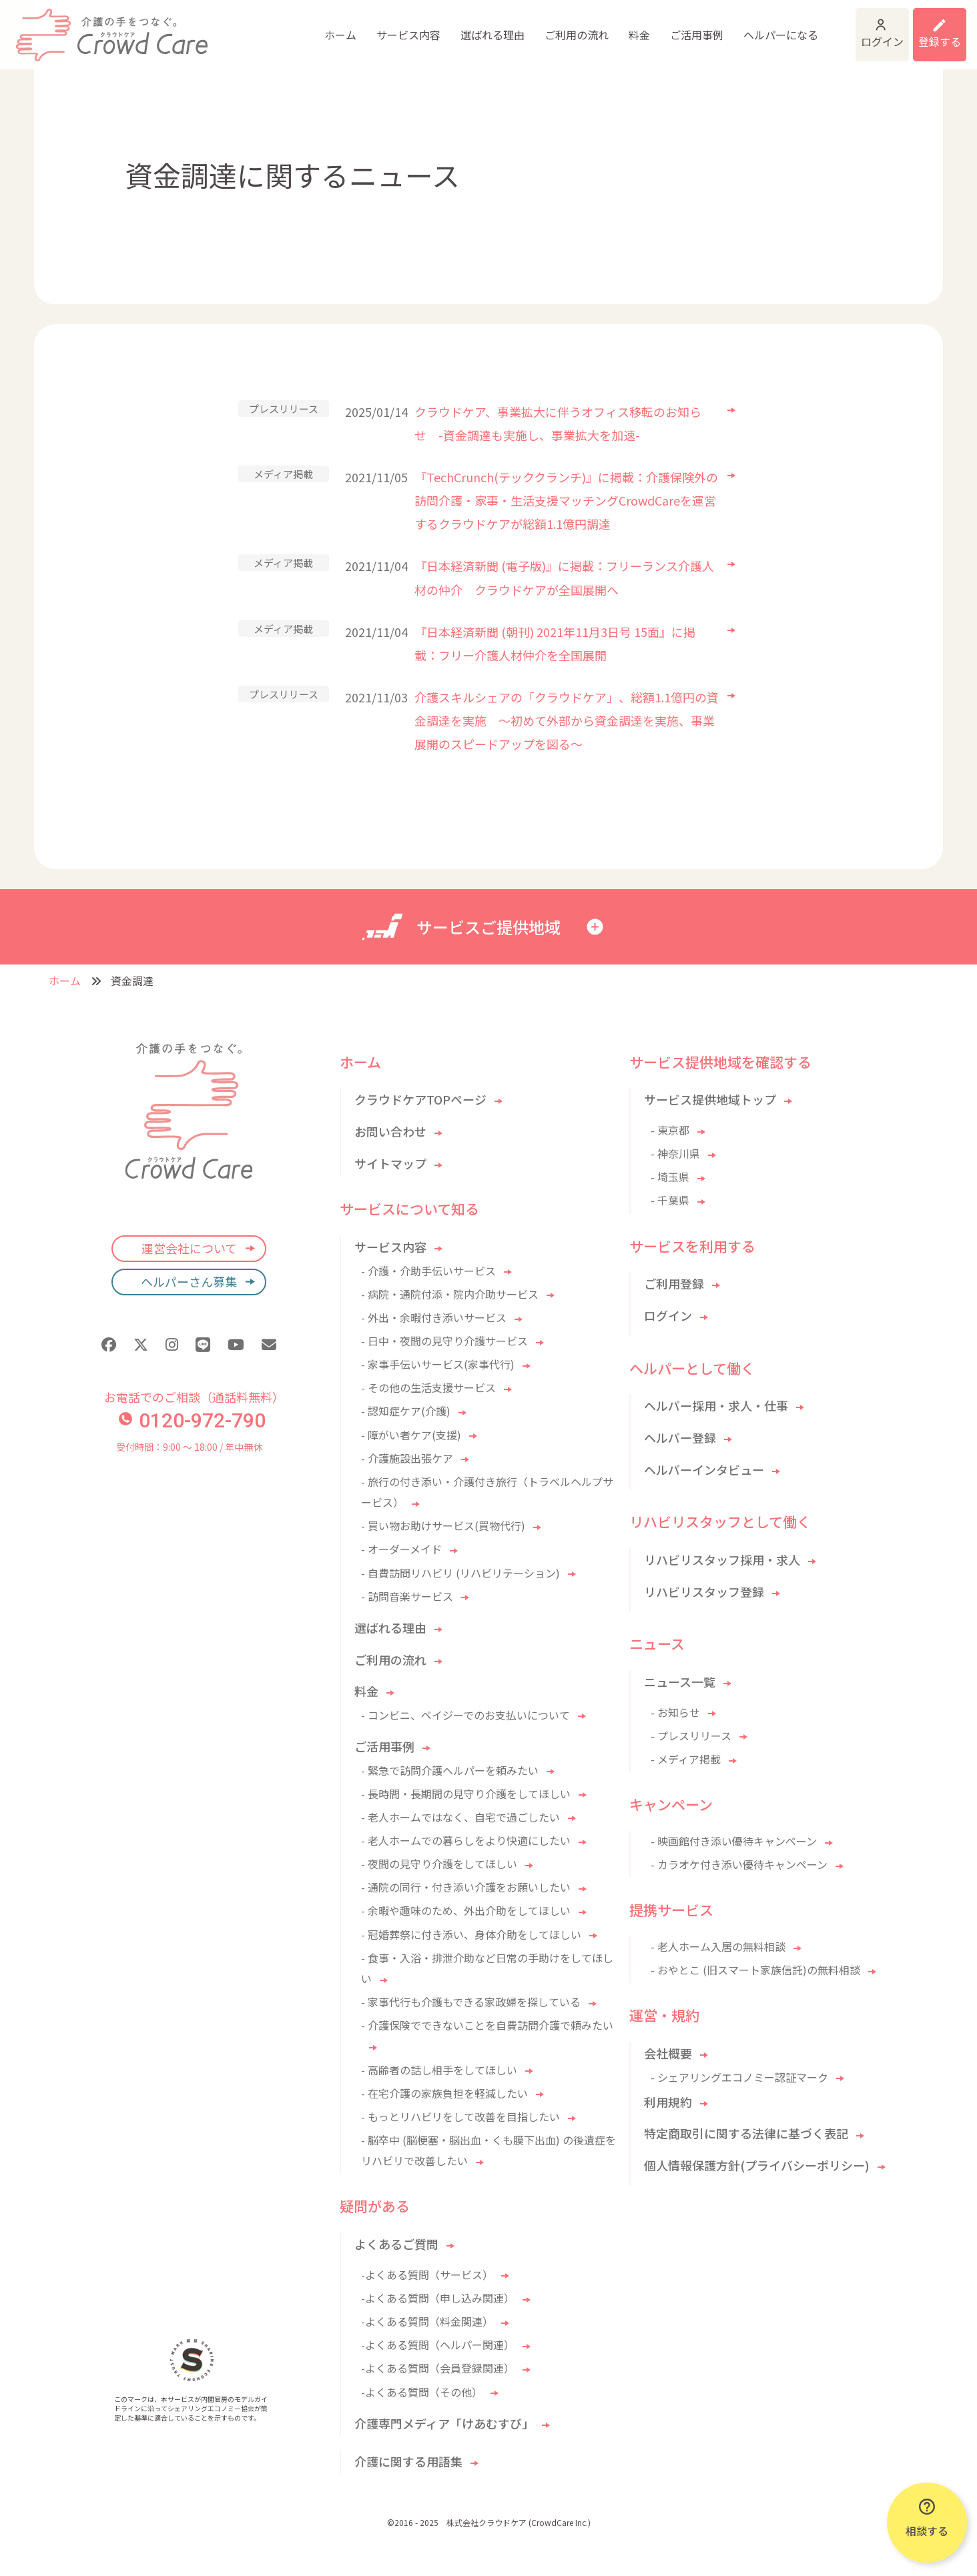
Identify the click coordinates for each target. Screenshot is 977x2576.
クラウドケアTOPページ (420, 1099)
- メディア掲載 (686, 1759)
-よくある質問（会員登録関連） (438, 2368)
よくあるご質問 (396, 2243)
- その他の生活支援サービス (428, 1387)
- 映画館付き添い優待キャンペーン (734, 1841)
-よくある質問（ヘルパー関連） (438, 2345)
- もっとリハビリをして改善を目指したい (460, 2116)
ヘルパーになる (683, 27)
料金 (542, 27)
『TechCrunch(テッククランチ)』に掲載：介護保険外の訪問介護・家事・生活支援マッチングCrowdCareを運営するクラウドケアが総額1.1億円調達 (566, 500)
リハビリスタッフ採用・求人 (722, 1559)
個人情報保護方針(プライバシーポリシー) (757, 2165)
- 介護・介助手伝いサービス (428, 1271)
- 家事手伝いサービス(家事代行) (438, 1364)
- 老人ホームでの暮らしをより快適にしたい (466, 1840)
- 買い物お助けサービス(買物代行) (443, 1525)
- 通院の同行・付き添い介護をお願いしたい (466, 1887)
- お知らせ (675, 1712)
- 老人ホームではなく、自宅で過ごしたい (460, 1817)
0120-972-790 (192, 1420)
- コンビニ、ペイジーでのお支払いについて (465, 1715)
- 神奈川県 (675, 1153)
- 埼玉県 (670, 1177)
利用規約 (668, 2101)
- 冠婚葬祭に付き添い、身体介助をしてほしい (471, 1934)
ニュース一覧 (679, 1681)
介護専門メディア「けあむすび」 (444, 2423)
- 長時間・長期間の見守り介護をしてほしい (466, 1794)
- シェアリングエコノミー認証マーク (739, 2077)
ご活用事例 (599, 27)
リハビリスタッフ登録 (704, 1591)
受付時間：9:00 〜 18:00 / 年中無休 (189, 1446)
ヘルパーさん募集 (189, 1281)
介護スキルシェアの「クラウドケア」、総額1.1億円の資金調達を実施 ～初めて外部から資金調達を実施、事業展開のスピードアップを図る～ (566, 720)
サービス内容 (311, 27)
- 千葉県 (670, 1200)
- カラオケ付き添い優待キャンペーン (739, 1864)
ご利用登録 (674, 1283)
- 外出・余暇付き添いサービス (434, 1317)
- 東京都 (670, 1130)
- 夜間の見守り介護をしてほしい (439, 1864)
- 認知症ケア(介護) (405, 1411)
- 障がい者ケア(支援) (411, 1435)
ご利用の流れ (479, 27)
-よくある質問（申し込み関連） (438, 2298)
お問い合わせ (390, 1131)
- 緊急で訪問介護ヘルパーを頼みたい (450, 1770)
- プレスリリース (691, 1736)
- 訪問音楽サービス (407, 1596)
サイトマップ (390, 1163)
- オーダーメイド (401, 1549)
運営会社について (189, 1248)
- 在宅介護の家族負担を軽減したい (444, 2093)
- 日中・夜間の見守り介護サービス (444, 1341)
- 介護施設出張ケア (407, 1458)
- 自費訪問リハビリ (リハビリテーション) (460, 1573)
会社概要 (668, 2053)
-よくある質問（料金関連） (427, 2321)
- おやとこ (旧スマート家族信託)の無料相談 (755, 1970)
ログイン (818, 27)
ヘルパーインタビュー (704, 1469)
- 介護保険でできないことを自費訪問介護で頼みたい (487, 2025)
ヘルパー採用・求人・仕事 (716, 1405)
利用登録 (922, 27)
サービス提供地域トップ (710, 1099)
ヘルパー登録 (680, 1437)
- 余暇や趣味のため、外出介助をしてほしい (466, 1910)
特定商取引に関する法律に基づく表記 (746, 2133)
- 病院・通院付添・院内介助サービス (450, 1294)
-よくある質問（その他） (421, 2392)
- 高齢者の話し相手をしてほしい (439, 2070)
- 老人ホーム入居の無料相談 (718, 1946)
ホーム (243, 27)
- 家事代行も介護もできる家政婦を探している (471, 2002)
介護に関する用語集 (408, 2461)
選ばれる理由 (395, 27)
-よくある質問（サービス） (427, 2275)
